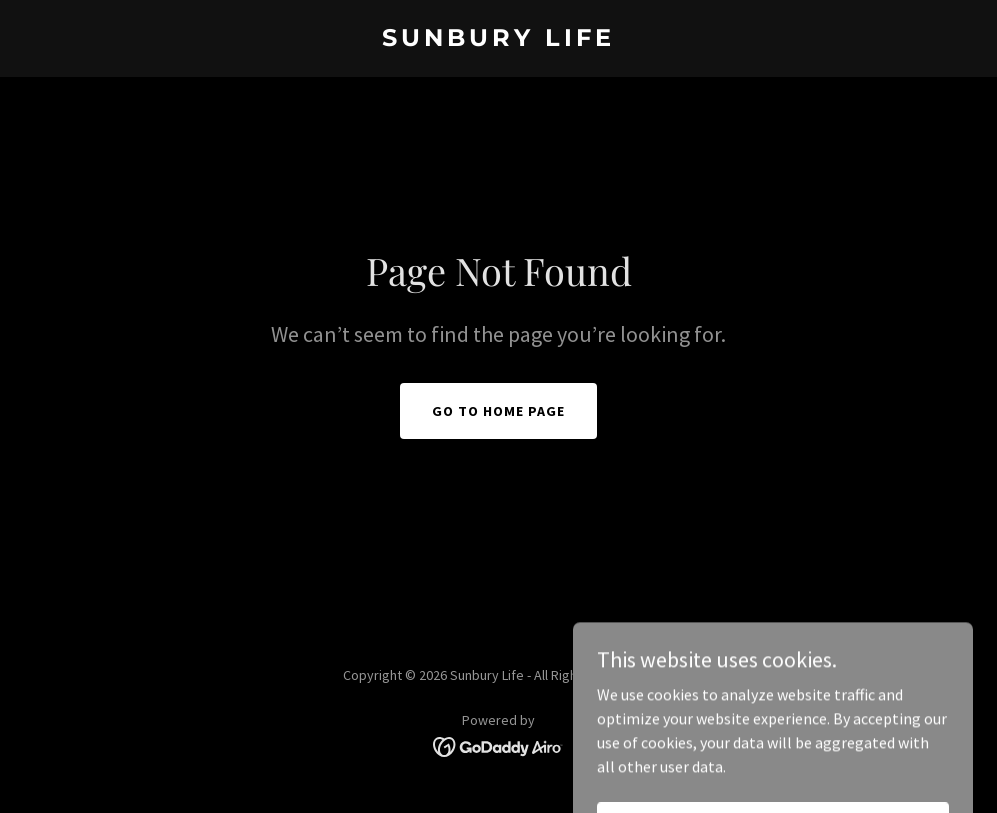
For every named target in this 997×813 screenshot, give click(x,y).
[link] (498, 40)
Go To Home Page (498, 411)
